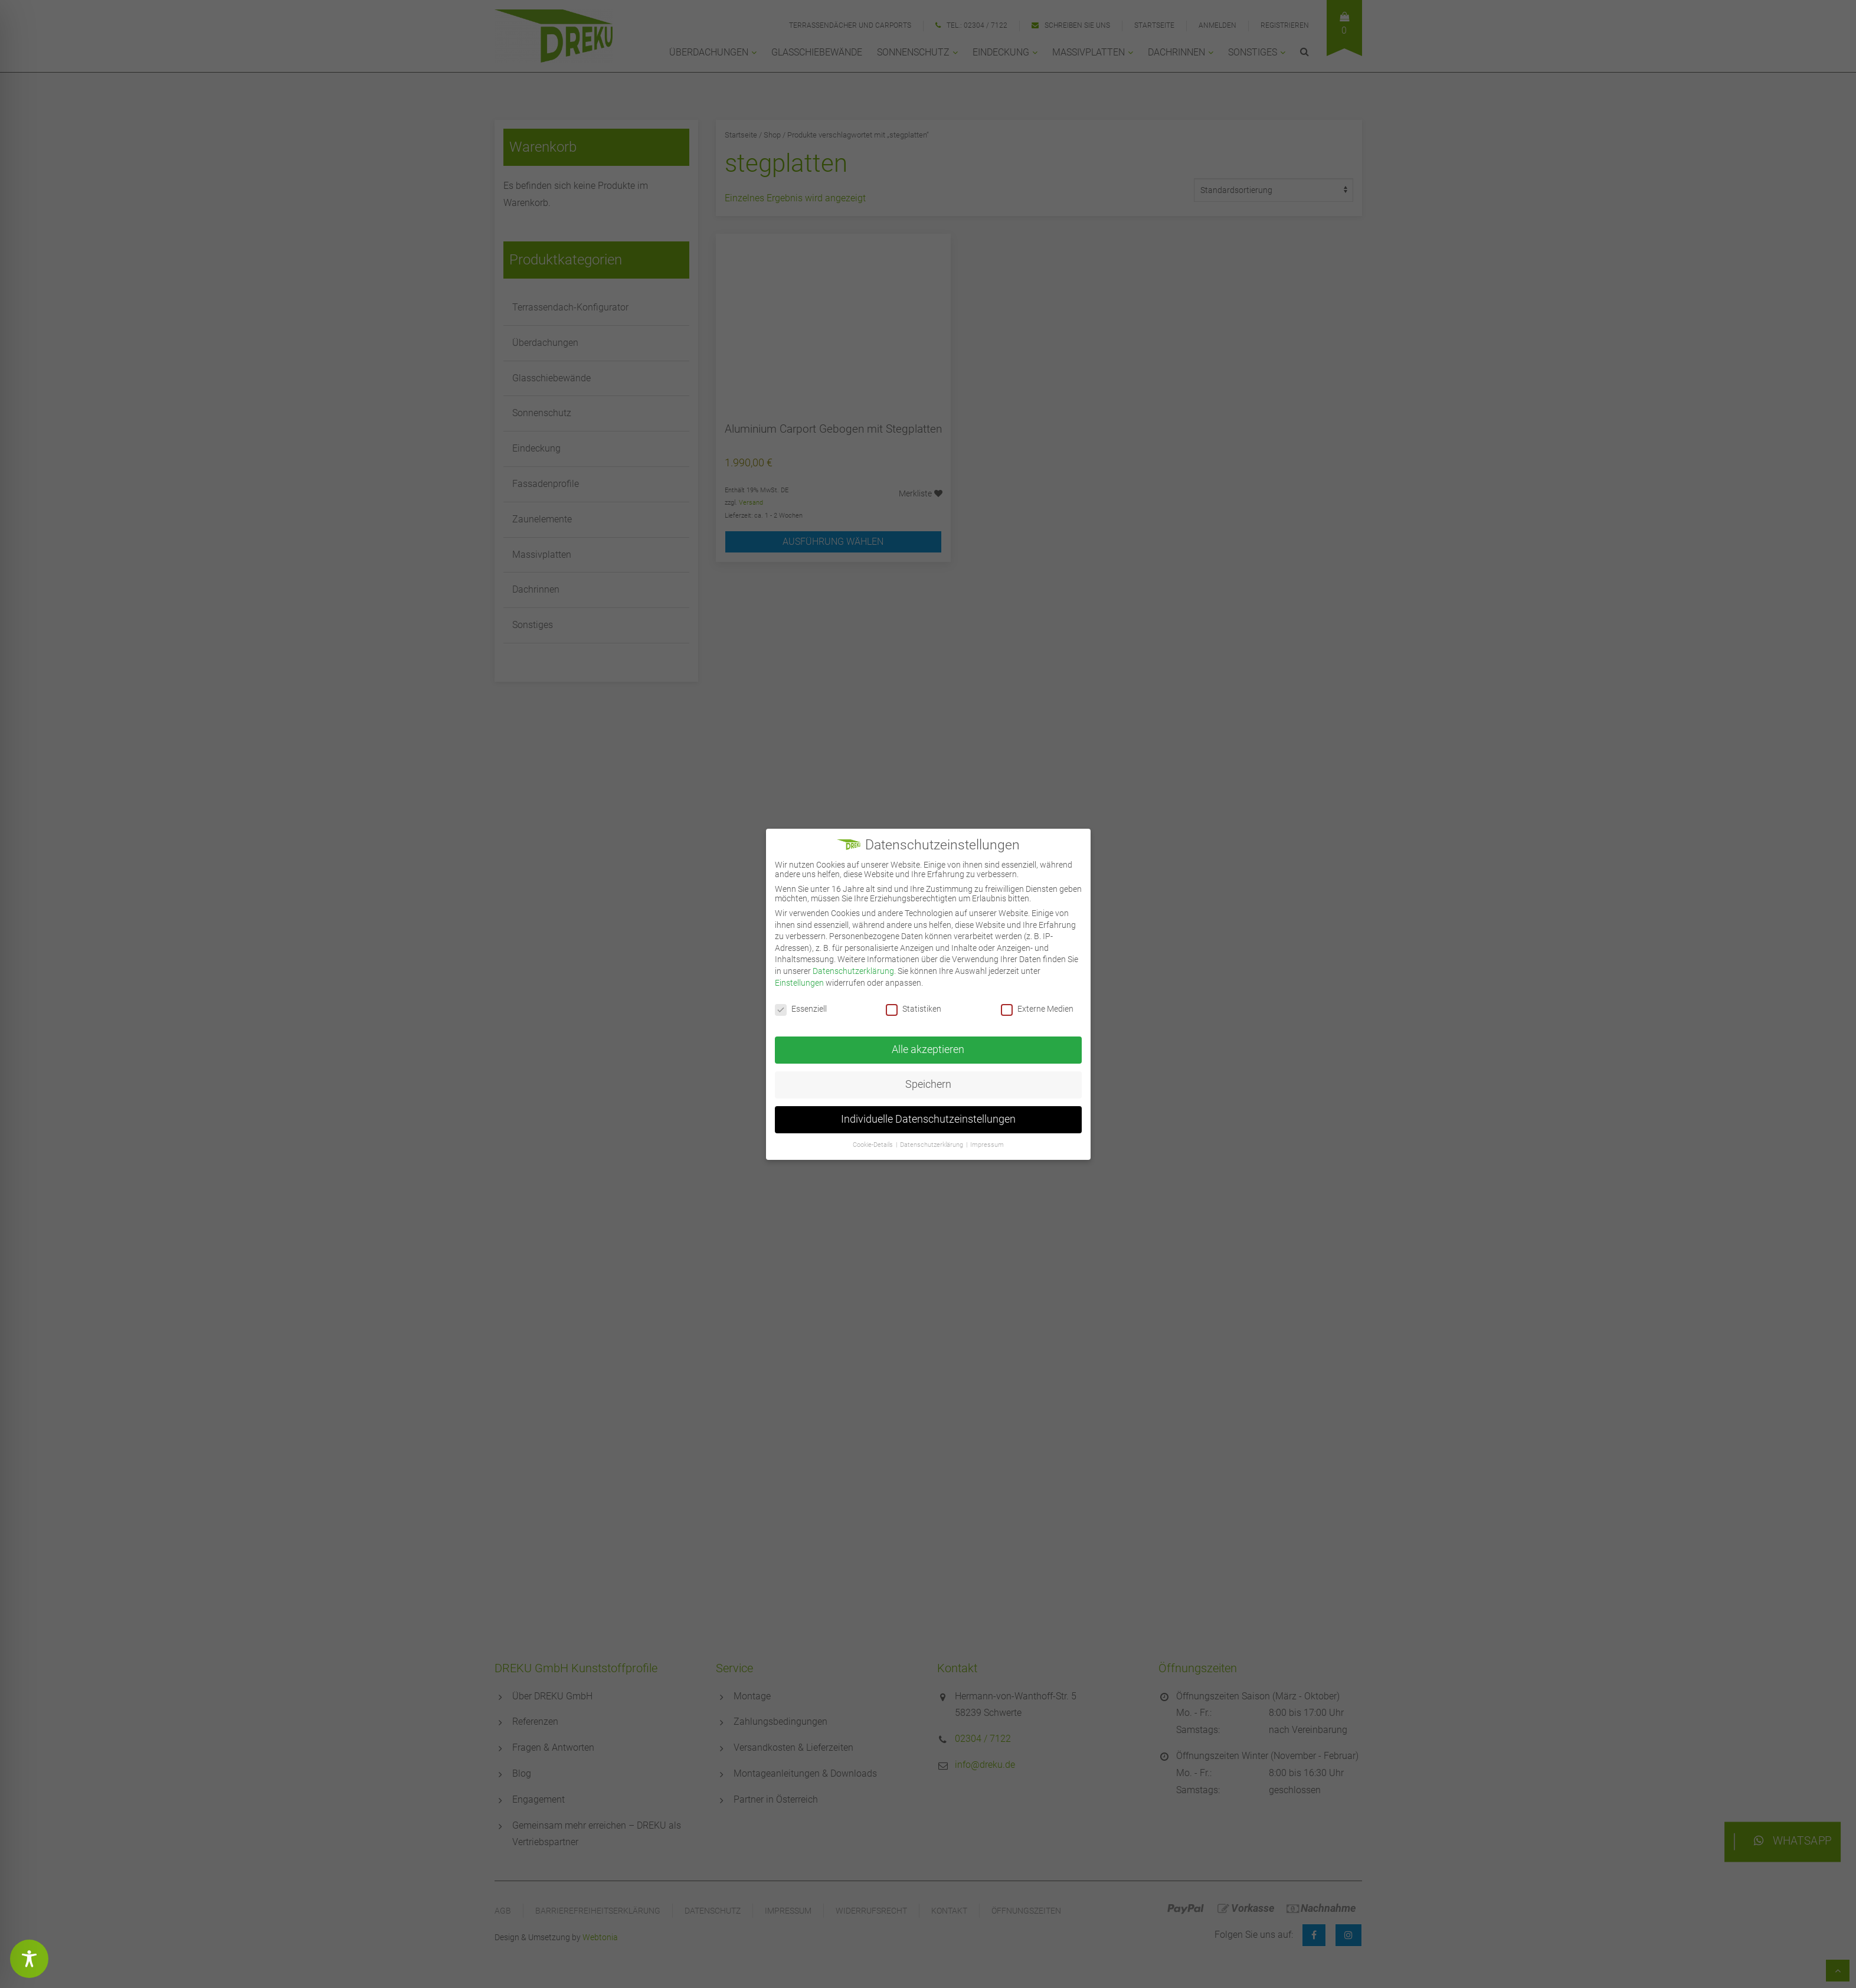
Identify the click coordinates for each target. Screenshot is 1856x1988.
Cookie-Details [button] (873, 1145)
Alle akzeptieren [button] (928, 1049)
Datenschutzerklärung (853, 971)
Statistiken (913, 1008)
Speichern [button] (928, 1084)
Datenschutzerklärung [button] (931, 1145)
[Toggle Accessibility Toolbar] (29, 1958)
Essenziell (801, 1008)
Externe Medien (1037, 1008)
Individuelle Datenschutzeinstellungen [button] (928, 1119)
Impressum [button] (987, 1145)
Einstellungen (799, 983)
